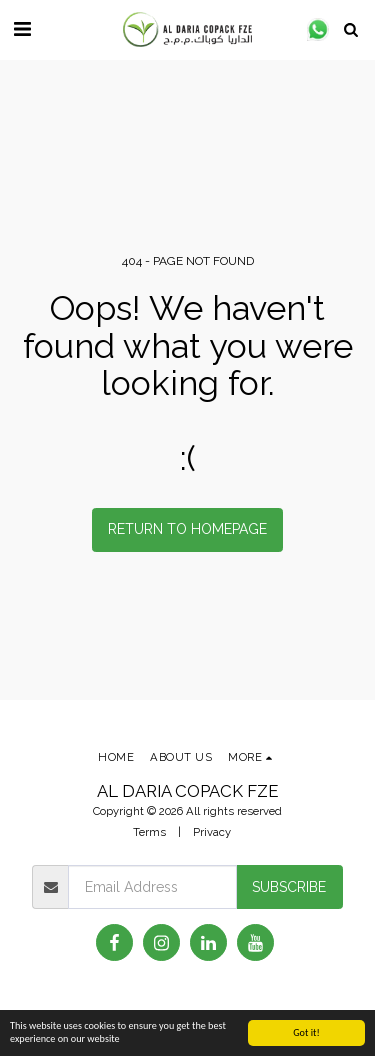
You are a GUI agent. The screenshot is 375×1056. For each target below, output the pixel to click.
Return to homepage (187, 529)
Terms (149, 832)
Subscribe (289, 887)
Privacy (212, 832)
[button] (22, 29)
